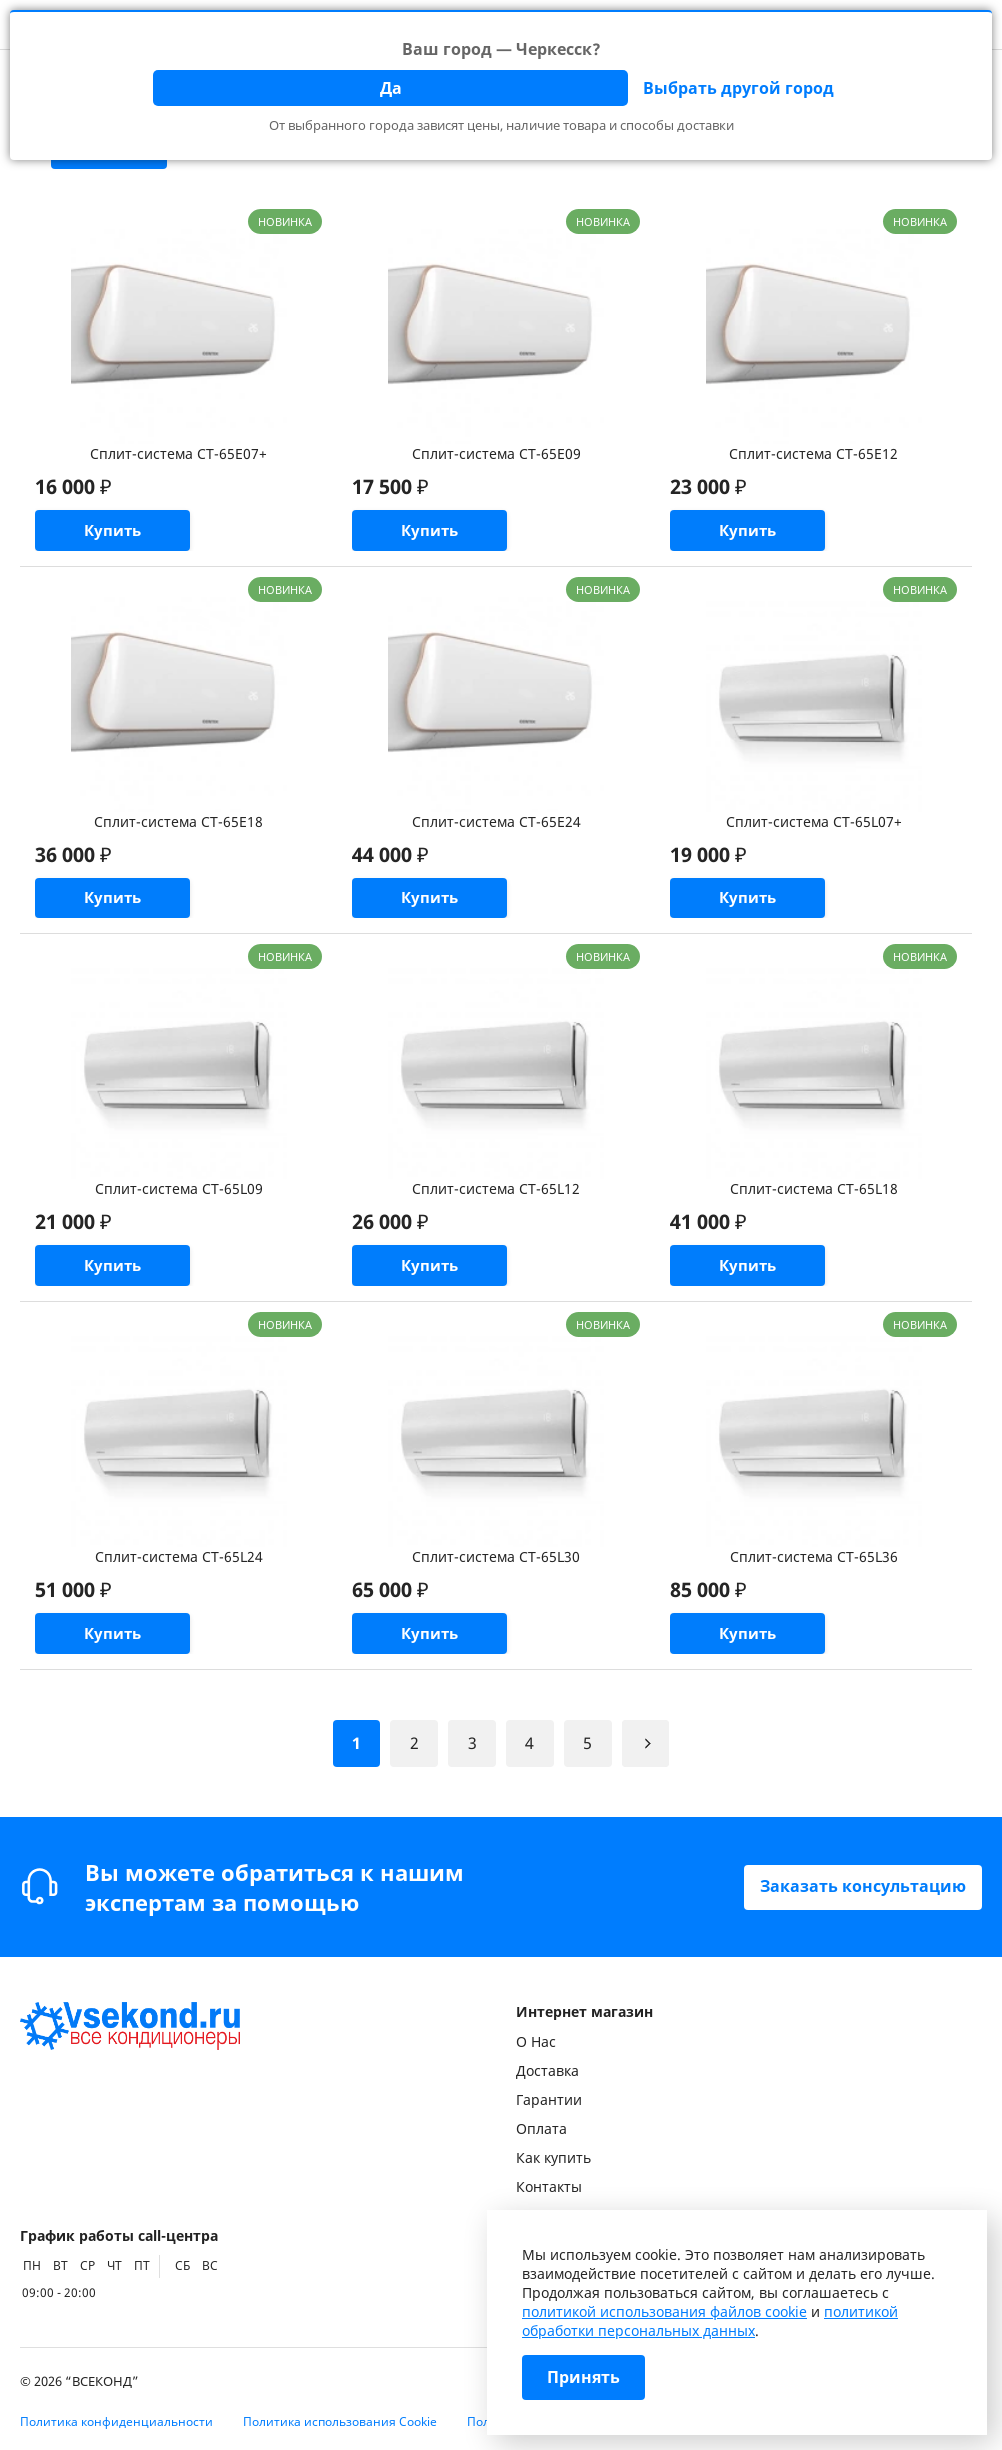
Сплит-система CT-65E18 (178, 825)
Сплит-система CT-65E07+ (178, 453)
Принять (583, 2378)
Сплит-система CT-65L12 (496, 1197)
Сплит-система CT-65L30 (496, 1569)
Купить (123, 533)
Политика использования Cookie (340, 2421)
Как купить (553, 2157)
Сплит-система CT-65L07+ (814, 825)
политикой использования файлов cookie (664, 2311)
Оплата (541, 2128)
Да (391, 88)
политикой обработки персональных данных (710, 2321)
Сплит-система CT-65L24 (179, 1569)
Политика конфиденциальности (116, 2421)
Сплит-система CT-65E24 (496, 825)
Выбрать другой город (738, 88)
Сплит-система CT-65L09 (179, 1197)
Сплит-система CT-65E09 (496, 453)
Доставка (547, 2070)
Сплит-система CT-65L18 (814, 1197)
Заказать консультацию (863, 1887)
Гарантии (549, 2099)
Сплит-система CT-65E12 (813, 453)
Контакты (549, 2186)
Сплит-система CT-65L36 (814, 1569)
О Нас (536, 2041)
